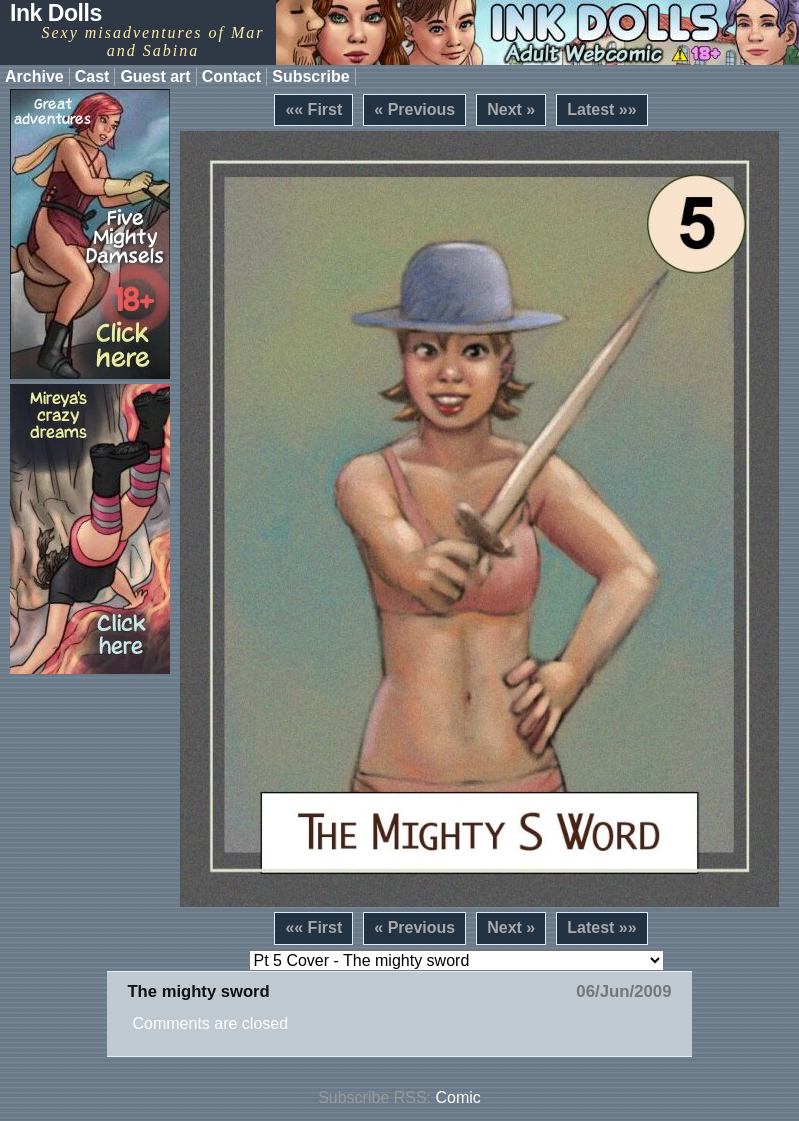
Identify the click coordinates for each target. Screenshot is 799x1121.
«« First (313, 109)
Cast (92, 76)
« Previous (414, 109)
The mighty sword (198, 991)
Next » (511, 109)
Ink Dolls (56, 13)
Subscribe (310, 76)
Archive (34, 76)
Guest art (155, 76)
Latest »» (601, 109)
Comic (458, 1097)
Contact (232, 76)
